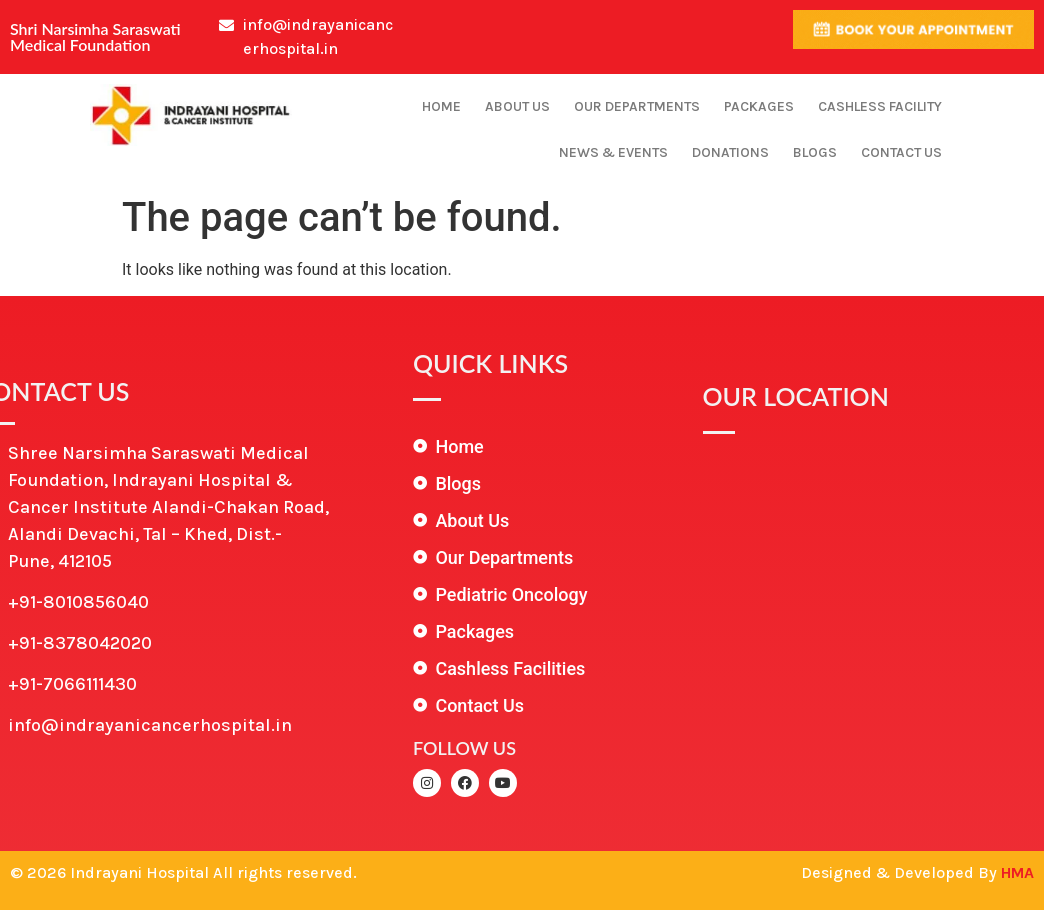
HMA (1017, 872)
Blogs (815, 152)
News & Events (613, 152)
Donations (730, 152)
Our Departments (637, 106)
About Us (517, 106)
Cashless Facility (880, 106)
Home (441, 106)
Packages (759, 106)
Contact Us (901, 152)
